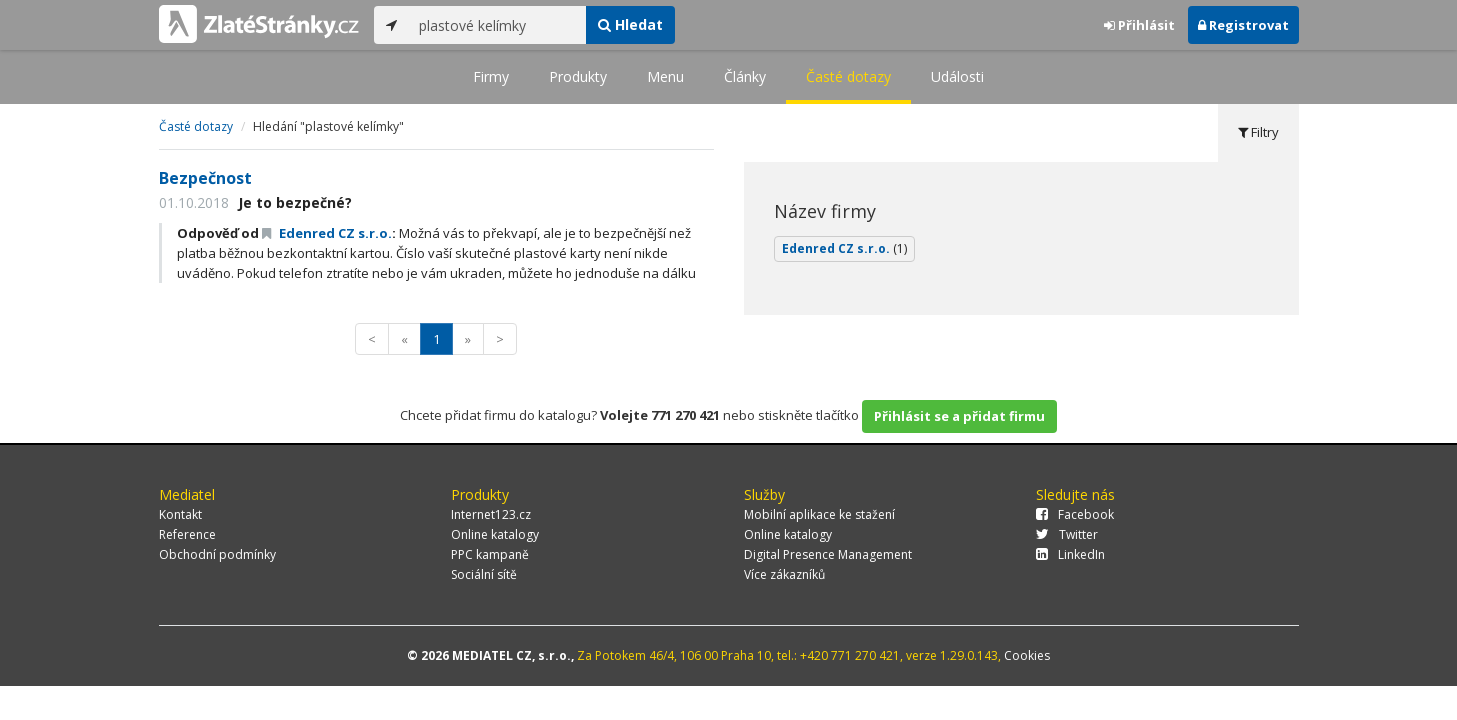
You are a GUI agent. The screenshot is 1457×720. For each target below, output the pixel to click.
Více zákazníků (784, 574)
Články (745, 76)
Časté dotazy (848, 76)
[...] (497, 25)
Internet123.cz (491, 514)
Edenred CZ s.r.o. (327, 233)
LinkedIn (1070, 554)
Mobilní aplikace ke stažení (819, 514)
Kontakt (180, 514)
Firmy (491, 76)
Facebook (1075, 514)
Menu (665, 76)
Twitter (1067, 534)
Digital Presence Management (828, 554)
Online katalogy (495, 534)
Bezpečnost (205, 178)
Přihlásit (1139, 25)
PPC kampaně (490, 554)
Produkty (578, 76)
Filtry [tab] (1258, 132)
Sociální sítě (484, 574)
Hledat (630, 24)
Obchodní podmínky (217, 554)
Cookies (1027, 655)
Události (957, 76)
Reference (187, 534)
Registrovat (1243, 25)
